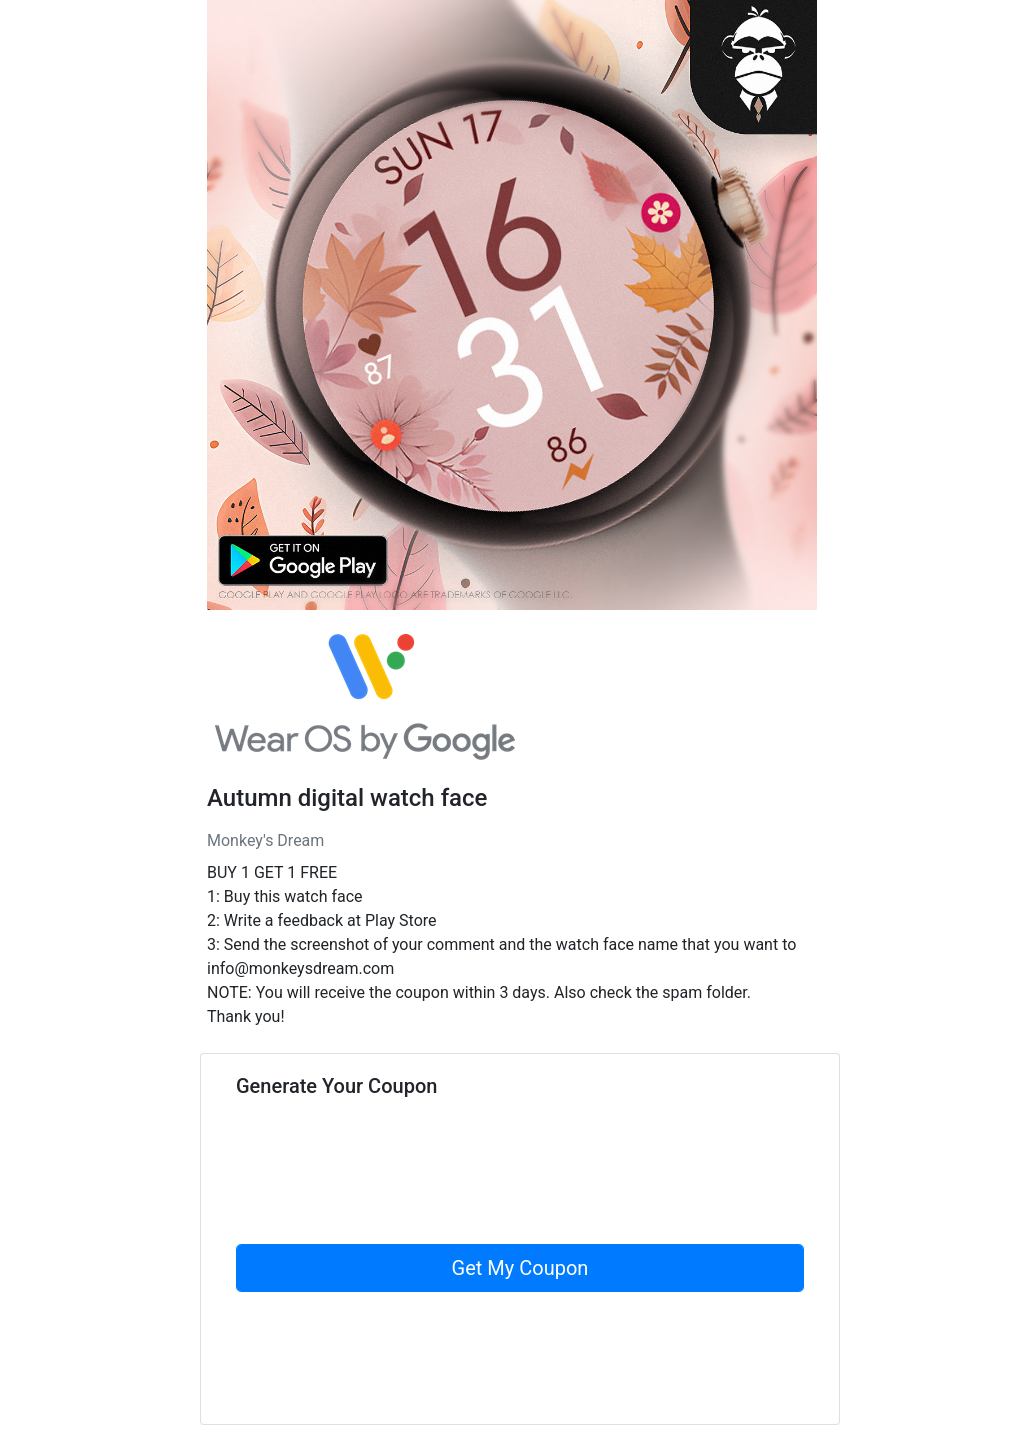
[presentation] (388, 1205)
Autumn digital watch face (347, 798)
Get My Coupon (520, 1268)
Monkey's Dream (265, 840)
